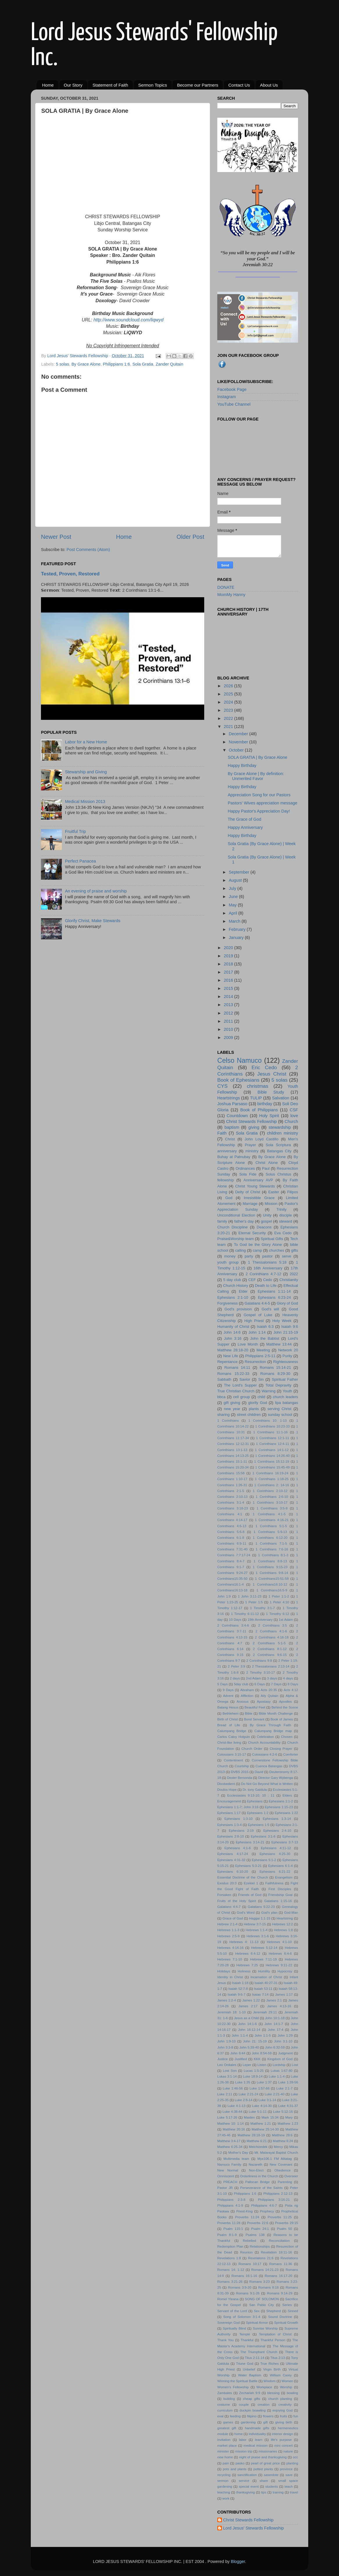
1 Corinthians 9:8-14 (272, 1573)
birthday (264, 1103)
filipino (252, 2416)
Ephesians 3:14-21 (250, 1842)
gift (265, 2422)
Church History (235, 1285)
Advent (228, 1695)
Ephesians (255, 1801)
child (261, 1397)
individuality (257, 2434)
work (225, 2498)
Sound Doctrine (280, 2317)
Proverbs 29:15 (286, 2223)
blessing (273, 2393)
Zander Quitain (169, 364)
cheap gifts (251, 2398)
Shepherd (273, 2311)
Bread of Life (228, 1725)
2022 (229, 718)
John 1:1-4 (240, 2035)
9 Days (228, 1690)
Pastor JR (225, 2187)
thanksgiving (245, 2492)
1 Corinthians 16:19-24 (270, 1473)
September (239, 872)
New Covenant (281, 2164)
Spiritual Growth (286, 2322)
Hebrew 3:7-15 (255, 1924)
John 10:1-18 (275, 2018)
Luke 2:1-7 (284, 2088)
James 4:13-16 (279, 2006)
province (286, 2469)
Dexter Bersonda (239, 1777)
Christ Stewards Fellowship (251, 1121)
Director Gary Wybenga (275, 1777)
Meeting (263, 1350)
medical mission (255, 2445)
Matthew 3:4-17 (229, 2141)
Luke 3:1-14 (267, 2100)
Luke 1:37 (264, 2082)
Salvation (280, 1098)
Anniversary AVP (258, 1180)
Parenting (285, 2182)
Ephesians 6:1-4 (280, 1865)
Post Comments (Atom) (88, 549)
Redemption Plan (230, 2246)
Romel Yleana (227, 2299)
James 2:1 (274, 2000)
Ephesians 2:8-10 (230, 1836)
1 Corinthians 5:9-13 (270, 1532)
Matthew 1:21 (260, 2123)
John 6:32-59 (275, 2047)
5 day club (232, 1280)
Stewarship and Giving (86, 772)
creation (264, 2404)
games (228, 2422)
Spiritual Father (285, 1379)
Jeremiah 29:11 (265, 2012)
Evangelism (284, 1877)
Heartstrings (228, 1098)
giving (253, 1127)
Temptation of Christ (275, 2334)
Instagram (226, 396)
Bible (248, 1713)
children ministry (282, 1133)
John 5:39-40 (249, 2047)
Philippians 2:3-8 (231, 2199)
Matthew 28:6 (282, 2135)
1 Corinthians (228, 1420)
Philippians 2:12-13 (278, 2193)
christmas (257, 1086)
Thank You (225, 2340)
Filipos (292, 1192)
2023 (229, 710)
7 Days (276, 1684)
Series (287, 2305)
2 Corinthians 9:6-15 (270, 1654)
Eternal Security (252, 1233)
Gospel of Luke (258, 1315)
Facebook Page (232, 389)
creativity (284, 2404)
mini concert (283, 2445)
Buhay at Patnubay (233, 1157)
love (294, 1115)
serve (286, 1256)
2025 (229, 694)
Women (287, 2381)
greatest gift (226, 2428)
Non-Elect (256, 2170)
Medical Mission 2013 (85, 801)
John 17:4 (275, 2029)
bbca (221, 1397)
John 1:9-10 (226, 2041)
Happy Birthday (242, 765)
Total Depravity (278, 1385)
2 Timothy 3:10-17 (260, 1672)
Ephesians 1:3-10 (239, 1818)
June (234, 896)
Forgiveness (227, 1303)
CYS (222, 1086)
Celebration (265, 1736)
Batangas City (279, 1151)
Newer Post (56, 537)
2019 (229, 956)
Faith (222, 1133)
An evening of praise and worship (96, 891)
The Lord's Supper (240, 1385)
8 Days (293, 1684)
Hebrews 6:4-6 (280, 1953)
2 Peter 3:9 (236, 1666)
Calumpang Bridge (231, 1731)
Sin (261, 1379)
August (236, 880)
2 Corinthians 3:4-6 (233, 1625)
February (238, 929)
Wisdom (269, 2381)
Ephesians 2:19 (241, 1830)
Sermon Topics (152, 85)
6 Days (259, 1684)
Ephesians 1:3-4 (229, 1825)
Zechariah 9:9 (249, 2393)
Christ (230, 1139)
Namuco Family (229, 2164)
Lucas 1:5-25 (254, 2070)
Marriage (250, 1203)
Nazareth (255, 2164)
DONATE (225, 587)
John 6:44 (237, 2053)
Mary (289, 2117)
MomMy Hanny (231, 594)
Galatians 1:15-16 (278, 1901)
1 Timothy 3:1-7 (262, 1608)
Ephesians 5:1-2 (264, 1860)
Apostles (285, 1701)
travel (294, 2492)
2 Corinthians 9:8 (259, 1660)
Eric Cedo (264, 1067)
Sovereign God (228, 2322)
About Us (269, 85)
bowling (292, 2393)
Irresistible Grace (259, 1198)
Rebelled (249, 2240)
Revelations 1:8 (229, 2258)
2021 (229, 726)
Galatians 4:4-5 (257, 1303)
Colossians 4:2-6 (264, 1754)
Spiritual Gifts (272, 1239)
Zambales (224, 2393)
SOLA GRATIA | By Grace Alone (257, 757)
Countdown (237, 1115)
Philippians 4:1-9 (230, 2205)
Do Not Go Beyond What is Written (267, 1784)
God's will (270, 1309)
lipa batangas (286, 1402)
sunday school (280, 1414)
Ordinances (245, 1168)
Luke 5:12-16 (283, 2111)
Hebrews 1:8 (283, 1930)
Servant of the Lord (232, 2311)
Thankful (247, 2340)
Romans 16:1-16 (244, 2276)
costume (223, 2404)
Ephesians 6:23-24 (274, 1297)
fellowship (225, 1180)
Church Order (251, 1748)
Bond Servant (254, 1719)
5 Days (222, 1684)
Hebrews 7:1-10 (229, 1959)
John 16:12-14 (249, 2029)
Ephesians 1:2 (257, 1813)
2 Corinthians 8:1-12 (270, 1649)
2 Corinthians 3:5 (272, 1625)
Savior (244, 1379)
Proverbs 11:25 (280, 2217)
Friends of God (249, 1895)
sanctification (247, 2475)
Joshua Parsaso (232, 1103)
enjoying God (282, 2410)
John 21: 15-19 (255, 2041)
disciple (285, 1215)
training (278, 2492)
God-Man (291, 1912)
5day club (241, 1684)
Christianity (288, 1280)
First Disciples (279, 1889)
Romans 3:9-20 (239, 2287)
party (249, 1256)
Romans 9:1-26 (247, 2293)
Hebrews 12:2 (282, 1924)
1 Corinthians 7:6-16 (272, 1549)
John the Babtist (264, 1338)
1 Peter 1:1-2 (278, 1596)
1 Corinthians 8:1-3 (273, 1555)
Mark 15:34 (270, 2117)
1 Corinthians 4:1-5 (269, 1514)
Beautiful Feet (255, 1707)
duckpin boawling (253, 2410)
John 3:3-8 (225, 2047)
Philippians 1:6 (116, 364)
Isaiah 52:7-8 (238, 1988)
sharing (223, 1414)
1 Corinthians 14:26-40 (272, 1455)
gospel (266, 1221)
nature (288, 2451)
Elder (243, 1291)
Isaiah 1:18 (240, 1983)
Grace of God (233, 1918)
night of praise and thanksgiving (263, 2457)
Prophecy (267, 2211)
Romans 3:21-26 (230, 2281)
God (228, 1198)
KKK (257, 2059)
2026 (229, 686)
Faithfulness (274, 1883)
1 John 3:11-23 (249, 1596)
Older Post (190, 537)
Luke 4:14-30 (262, 2106)
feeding (235, 2416)
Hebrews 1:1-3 (228, 1930)
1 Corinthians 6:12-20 (270, 1537)
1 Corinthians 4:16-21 (272, 1520)
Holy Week (281, 1321)
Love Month (248, 1344)
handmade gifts (257, 2428)
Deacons (264, 1227)
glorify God (257, 1402)
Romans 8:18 (268, 2287)
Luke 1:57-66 (260, 2088)
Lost (295, 2065)
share (264, 2480)
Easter (273, 1192)
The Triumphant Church (258, 2352)
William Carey (281, 2375)
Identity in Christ (230, 1977)
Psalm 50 (284, 2228)
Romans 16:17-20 (278, 2276)
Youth (287, 1391)
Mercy (278, 2147)
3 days (272, 1678)
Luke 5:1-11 (258, 2111)
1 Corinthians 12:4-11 (272, 1444)
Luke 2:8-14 (243, 2100)
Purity (287, 1356)
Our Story (73, 85)
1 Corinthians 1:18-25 (272, 1479)
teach (288, 2486)
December (239, 733)
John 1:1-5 (262, 2035)
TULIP (256, 1098)
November (239, 742)
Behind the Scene (284, 1707)
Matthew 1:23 (288, 2123)
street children (249, 1414)
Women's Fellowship (233, 2387)
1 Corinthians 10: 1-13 (267, 1420)
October (237, 750)
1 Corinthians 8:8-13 (270, 1561)
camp (257, 1250)
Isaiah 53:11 (263, 1988)
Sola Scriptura (278, 1145)
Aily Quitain (269, 1695)
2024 (229, 702)
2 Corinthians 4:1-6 (271, 1631)
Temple (244, 2334)
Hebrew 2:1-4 (227, 1924)
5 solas (62, 364)
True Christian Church (235, 1391)
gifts (294, 1250)
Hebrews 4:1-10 (279, 1942)
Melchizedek (258, 2147)
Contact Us (239, 85)
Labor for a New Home (86, 742)
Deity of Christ (247, 1192)
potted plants (263, 2469)
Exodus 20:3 (226, 1883)
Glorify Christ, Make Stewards (92, 920)
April (233, 913)
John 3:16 (232, 1338)
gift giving (232, 1402)
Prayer (250, 1145)
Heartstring (285, 1918)
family (222, 1221)
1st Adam (286, 1619)
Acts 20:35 (269, 1690)
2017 (229, 972)
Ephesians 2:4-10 (277, 1830)
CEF (252, 1280)
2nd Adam (253, 1678)
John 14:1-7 (274, 2024)
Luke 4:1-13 (236, 2106)
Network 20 (288, 1350)
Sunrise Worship (265, 2328)
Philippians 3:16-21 (274, 2199)
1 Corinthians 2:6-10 (272, 1496)
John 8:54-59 (262, 2053)
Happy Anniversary (245, 827)
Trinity (281, 1209)
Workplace (264, 2387)
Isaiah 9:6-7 (236, 1994)
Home (48, 85)
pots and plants (234, 2469)
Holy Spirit (269, 1115)
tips (263, 2492)
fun (295, 2416)
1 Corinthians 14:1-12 (272, 1450)
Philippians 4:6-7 (264, 2205)
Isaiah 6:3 (265, 1326)
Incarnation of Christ (266, 1977)
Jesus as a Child (246, 2018)
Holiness (244, 1971)
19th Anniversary (259, 1619)
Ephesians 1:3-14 (277, 1818)
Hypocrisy (284, 1971)
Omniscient (225, 2176)
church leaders (285, 1397)
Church (291, 1121)
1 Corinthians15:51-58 (272, 1578)
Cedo (267, 1280)
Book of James (281, 1719)
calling (240, 1250)
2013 (229, 1004)
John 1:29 (285, 2035)
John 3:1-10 (283, 2041)
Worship (286, 2387)
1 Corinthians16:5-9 (272, 1590)
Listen (261, 2065)
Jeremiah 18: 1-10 (231, 2012)
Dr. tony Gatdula (255, 1789)
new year (232, 1409)
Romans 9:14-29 (280, 2293)
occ (295, 2457)
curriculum (225, 2410)
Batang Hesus (227, 1707)
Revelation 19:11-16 (276, 2252)
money (230, 1256)
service (244, 2480)
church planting (280, 2398)
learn (259, 2439)
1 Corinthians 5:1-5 (271, 1526)
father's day (244, 1221)
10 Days (235, 1619)
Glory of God (287, 1303)
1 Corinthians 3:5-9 (272, 1508)
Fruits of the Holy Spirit (236, 1901)
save (289, 2475)
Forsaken (224, 1895)
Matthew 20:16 (234, 2129)
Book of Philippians (259, 1110)
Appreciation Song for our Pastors (259, 795)
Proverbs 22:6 (257, 2223)
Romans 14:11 (237, 1367)
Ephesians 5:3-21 (248, 1865)
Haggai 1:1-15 (259, 1918)
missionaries (268, 2451)
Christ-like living (229, 1742)
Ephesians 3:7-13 (284, 1842)
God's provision (238, 1309)
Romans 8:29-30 (275, 1373)
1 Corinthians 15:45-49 (272, 1467)
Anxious (243, 1701)
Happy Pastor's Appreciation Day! (259, 811)
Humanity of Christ (233, 1326)
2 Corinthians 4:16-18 (272, 1637)
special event (249, 2486)
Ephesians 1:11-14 (274, 1291)
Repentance (227, 1361)
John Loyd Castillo (261, 1139)
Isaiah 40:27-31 (265, 1983)
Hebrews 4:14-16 (230, 1947)
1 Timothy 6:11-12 (245, 1614)
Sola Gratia (142, 364)
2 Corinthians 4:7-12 (263, 1274)
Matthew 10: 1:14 (230, 2123)
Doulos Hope (227, 1789)
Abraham (247, 1690)
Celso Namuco (239, 1060)
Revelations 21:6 (261, 2258)
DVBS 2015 (240, 1772)
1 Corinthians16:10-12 (270, 1584)
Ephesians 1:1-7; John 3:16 (238, 1807)
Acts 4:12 (291, 1690)
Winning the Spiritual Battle (237, 2381)
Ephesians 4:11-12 (276, 1848)
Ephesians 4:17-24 (232, 1854)
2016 (229, 980)
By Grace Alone (86, 364)
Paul (266, 1168)
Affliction (247, 1695)
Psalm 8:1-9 (227, 2235)
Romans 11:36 (280, 2264)
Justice (222, 2059)
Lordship (279, 2065)
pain (226, 2463)
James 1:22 (251, 2000)
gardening (248, 2422)
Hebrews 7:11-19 (263, 1959)
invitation (223, 2439)
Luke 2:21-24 (248, 2094)
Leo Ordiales (226, 2065)
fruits (283, 2416)
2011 (229, 1021)
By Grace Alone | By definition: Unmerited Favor (256, 776)
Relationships (260, 2246)
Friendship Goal (280, 1895)
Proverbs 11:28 (228, 2223)
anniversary (227, 1151)
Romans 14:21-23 (265, 2269)
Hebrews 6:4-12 (247, 1953)
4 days (288, 1678)
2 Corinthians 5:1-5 (269, 1643)
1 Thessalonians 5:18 (267, 1262)
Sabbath (224, 1379)
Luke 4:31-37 (288, 2106)
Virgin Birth (272, 2369)
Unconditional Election (236, 1215)
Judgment (285, 2053)
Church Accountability (264, 1742)
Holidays (223, 1971)
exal (220, 2416)
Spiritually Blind (234, 2328)
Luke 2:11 (224, 2094)
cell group (241, 1397)
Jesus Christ (271, 1074)
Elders (287, 1795)
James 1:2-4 (226, 2000)
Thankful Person (272, 2340)
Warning (269, 1391)
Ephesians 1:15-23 (279, 1807)
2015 (229, 988)
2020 (229, 947)
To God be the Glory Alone (258, 1244)
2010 (229, 1029)
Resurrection (255, 1361)
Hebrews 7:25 (247, 1965)
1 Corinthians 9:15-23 (270, 1567)
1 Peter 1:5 (254, 1602)
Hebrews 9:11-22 (279, 1965)
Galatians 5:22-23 (261, 1906)
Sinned (293, 2311)
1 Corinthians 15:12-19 (271, 1461)
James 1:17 (284, 1994)
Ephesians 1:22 (286, 1813)
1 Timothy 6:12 (277, 1614)
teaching (223, 2492)
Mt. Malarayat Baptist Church (276, 2152)
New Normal (227, 2170)
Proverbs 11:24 (247, 2217)
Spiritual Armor (257, 2322)
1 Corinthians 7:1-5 (271, 1543)
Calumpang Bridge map (273, 1731)
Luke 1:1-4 (277, 2076)
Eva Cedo (283, 1233)
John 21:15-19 (285, 1332)
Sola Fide (248, 1174)
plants (254, 1409)
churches (276, 1250)
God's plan (269, 1912)
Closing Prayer (281, 1748)
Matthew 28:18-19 (251, 2135)
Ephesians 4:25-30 (274, 1854)
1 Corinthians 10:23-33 (272, 1426)
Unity (267, 1215)
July (233, 888)
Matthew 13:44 (279, 1344)
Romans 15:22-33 (233, 1373)
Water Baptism (249, 2375)
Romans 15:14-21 (275, 1367)
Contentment (233, 1760)
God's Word (245, 1912)
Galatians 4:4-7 (229, 1906)
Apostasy (263, 1701)
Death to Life (266, 1285)
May (233, 905)
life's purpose (281, 2439)
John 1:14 (257, 1332)
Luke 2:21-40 (274, 2094)
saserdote (271, 2475)
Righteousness (285, 1361)
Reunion (246, 2252)
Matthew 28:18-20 (232, 1350)
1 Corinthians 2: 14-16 (271, 1485)
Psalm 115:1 (233, 2228)
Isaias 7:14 (260, 1994)
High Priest (254, 1321)
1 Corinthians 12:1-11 (272, 1438)
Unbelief (249, 2369)
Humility (264, 1971)
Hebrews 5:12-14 (264, 1947)
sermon (222, 2480)
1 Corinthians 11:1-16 (270, 1432)
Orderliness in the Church (259, 2176)
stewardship (279, 1127)
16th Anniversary (268, 1268)
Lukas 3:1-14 (227, 2076)
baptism (232, 1127)
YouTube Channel (233, 404)
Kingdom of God (280, 2059)
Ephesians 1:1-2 (281, 1801)
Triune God (244, 2363)
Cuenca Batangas (269, 1766)
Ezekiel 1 (251, 1883)
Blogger (238, 2561)
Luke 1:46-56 (233, 2088)
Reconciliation (279, 2240)
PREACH (230, 2182)
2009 (229, 1037)
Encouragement (229, 1801)
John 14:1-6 (247, 2024)
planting (292, 2463)
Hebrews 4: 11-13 (244, 1942)
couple (244, 2404)
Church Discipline (232, 1227)
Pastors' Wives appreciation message (262, 803)
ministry (252, 1151)
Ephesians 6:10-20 (232, 1871)
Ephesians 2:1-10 (232, 1297)
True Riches (269, 2363)
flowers (268, 2416)
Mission (271, 1203)
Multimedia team (236, 2158)
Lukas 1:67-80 (282, 2070)
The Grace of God (244, 819)
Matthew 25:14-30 (265, 2129)
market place (227, 2445)
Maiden (249, 2117)
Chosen (287, 1736)
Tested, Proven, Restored (70, 574)
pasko (240, 2463)
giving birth (283, 2422)
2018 (229, 964)
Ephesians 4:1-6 (238, 1848)
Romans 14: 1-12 (230, 2269)
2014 (229, 996)
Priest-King (244, 2211)
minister (223, 2451)
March (235, 921)
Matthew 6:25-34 (230, 2147)
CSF (294, 1110)
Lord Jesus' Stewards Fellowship (253, 2528)
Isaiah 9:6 (289, 1326)
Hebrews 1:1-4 (256, 1930)
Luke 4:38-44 (232, 2111)
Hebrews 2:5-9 (228, 1936)
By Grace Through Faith (270, 1725)
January (237, 937)
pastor (267, 1256)
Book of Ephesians (238, 1080)
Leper (247, 2065)
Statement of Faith (110, 85)
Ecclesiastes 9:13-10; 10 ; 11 (250, 1795)
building (229, 2398)
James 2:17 (247, 2006)
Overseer (291, 2176)
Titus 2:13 (277, 2357)
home (238, 2434)
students (271, 2486)
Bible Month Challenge (276, 1713)
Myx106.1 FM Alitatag (274, 2158)
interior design (282, 2434)
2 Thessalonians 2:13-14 (270, 1666)
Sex (257, 2311)
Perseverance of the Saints (261, 2187)
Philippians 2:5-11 (260, 1356)
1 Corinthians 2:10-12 (270, 1491)
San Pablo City (261, 2305)
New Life (230, 1356)
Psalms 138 (254, 2235)
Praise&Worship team (235, 1239)
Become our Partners (197, 85)
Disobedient (226, 1784)
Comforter (290, 1754)
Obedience (283, 2170)
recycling (223, 2475)
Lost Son (229, 2070)
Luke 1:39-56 (288, 2082)
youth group (227, 1262)
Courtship (242, 1766)
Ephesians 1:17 (229, 1813)
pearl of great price (265, 2463)
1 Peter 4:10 (279, 1602)
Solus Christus (278, 1174)
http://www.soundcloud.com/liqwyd (129, 319)
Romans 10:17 (249, 2264)
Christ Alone (266, 1162)
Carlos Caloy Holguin (233, 1736)
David (258, 1772)
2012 (229, 1013)
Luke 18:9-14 (253, 2076)
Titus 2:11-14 (254, 2357)
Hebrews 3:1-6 (258, 1936)
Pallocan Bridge (257, 2182)
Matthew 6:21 (257, 2141)
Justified (241, 2059)
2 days (235, 1678)
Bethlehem (230, 1713)
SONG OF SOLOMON (262, 2299)
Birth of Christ (227, 1719)
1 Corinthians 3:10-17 (270, 1502)
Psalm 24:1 (260, 2228)
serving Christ (280, 1409)
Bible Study (271, 1092)
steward (285, 1221)
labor (243, 2439)
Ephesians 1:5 (258, 1825)
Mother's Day (238, 2152)
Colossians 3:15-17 (231, 1754)
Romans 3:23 (259, 2281)
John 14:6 (232, 1332)
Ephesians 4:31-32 (231, 1860)
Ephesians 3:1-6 (263, 1836)
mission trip (243, 2451)
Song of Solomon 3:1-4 (241, 2317)
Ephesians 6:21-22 (274, 1871)
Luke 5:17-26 (227, 2117)
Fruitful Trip (75, 831)
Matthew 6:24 (283, 2141)
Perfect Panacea (80, 861)
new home (225, 2457)
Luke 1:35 (242, 2082)
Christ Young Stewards (255, 1186)
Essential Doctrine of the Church (242, 1877)
